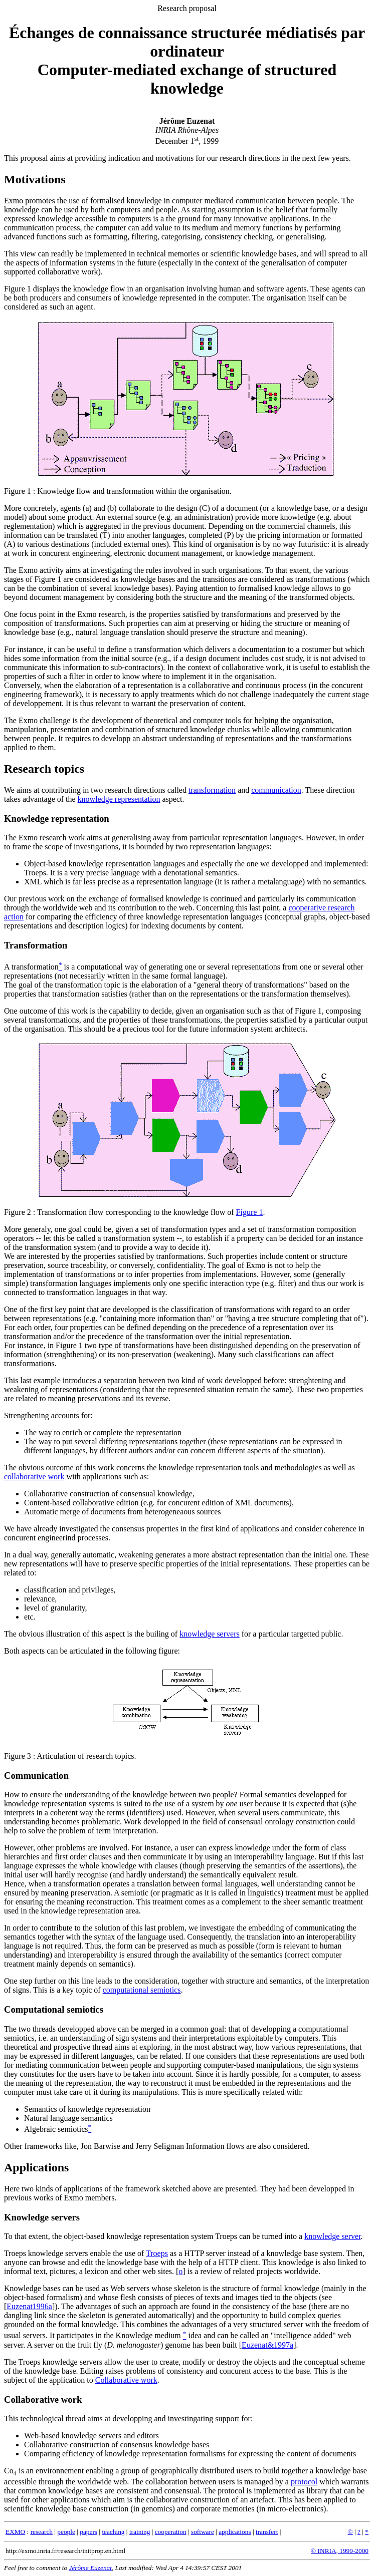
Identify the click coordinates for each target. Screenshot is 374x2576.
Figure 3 (17, 1756)
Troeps (157, 2253)
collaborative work (34, 1476)
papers (88, 2531)
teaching (113, 2531)
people (66, 2531)
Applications (36, 2167)
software (202, 2531)
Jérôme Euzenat (90, 2567)
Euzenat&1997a (267, 2345)
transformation (212, 790)
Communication (36, 1775)
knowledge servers (209, 1634)
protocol (304, 2481)
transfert (267, 2531)
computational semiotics (142, 1990)
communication (276, 790)
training (139, 2531)
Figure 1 (17, 491)
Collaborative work (126, 2380)
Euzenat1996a (29, 2306)
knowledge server (332, 2236)
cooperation (170, 2531)
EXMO (15, 2531)
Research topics (44, 768)
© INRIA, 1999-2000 (339, 2550)
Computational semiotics (53, 2009)
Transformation (35, 945)
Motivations (35, 179)
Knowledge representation (56, 818)
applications (235, 2531)
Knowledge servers (42, 2217)
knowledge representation (119, 799)
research (42, 2531)
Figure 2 (17, 1212)
